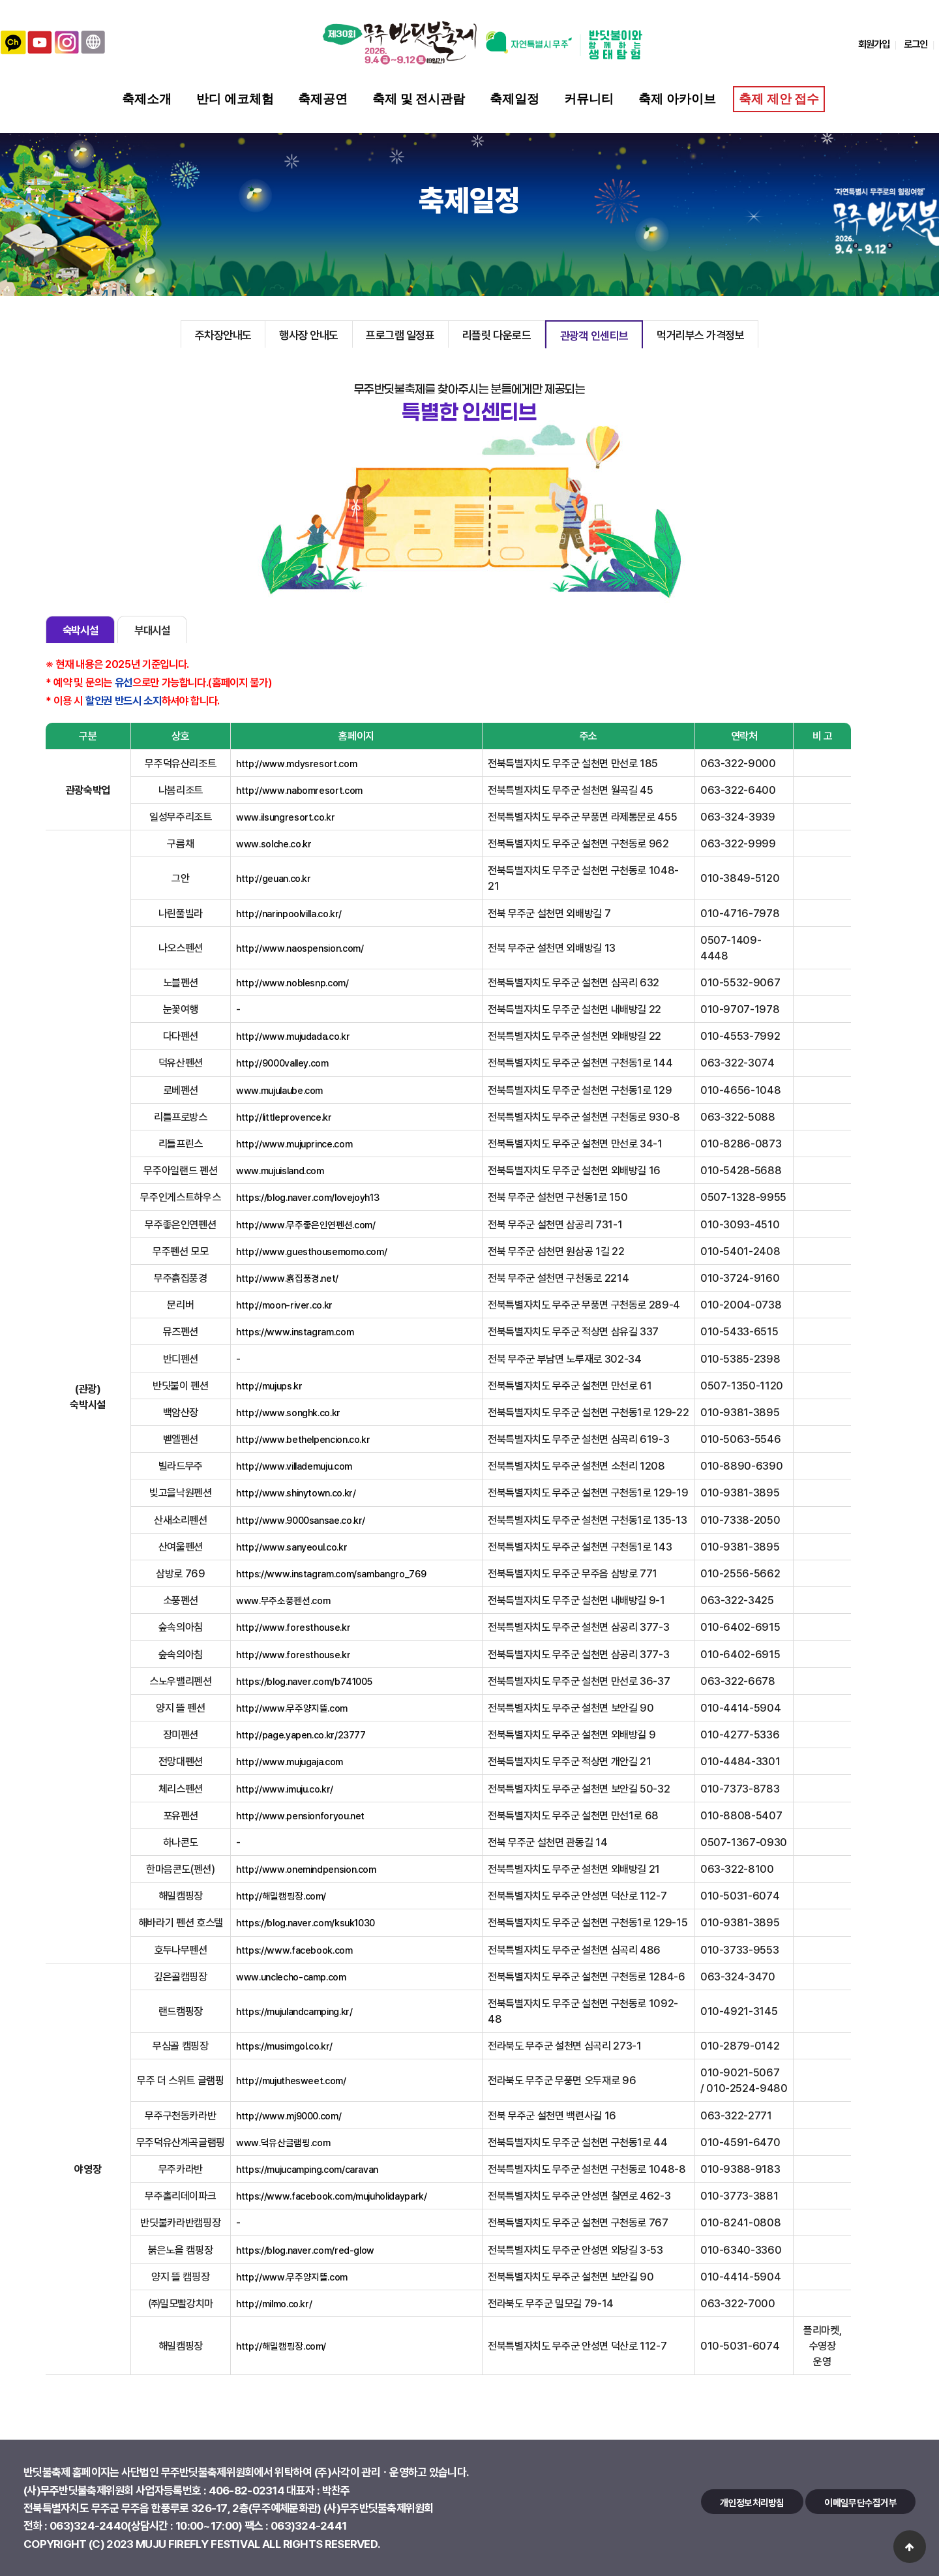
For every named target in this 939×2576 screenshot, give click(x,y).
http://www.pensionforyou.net (300, 1815)
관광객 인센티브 (594, 335)
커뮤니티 (589, 99)
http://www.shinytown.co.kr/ (295, 1492)
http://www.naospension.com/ (299, 947)
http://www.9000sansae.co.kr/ (300, 1519)
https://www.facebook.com (294, 1949)
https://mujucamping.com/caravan (307, 2168)
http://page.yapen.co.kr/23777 (301, 1734)
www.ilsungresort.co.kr (285, 816)
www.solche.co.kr (273, 843)
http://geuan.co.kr (273, 878)
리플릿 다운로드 (496, 334)
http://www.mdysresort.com (296, 763)
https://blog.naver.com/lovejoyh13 (307, 1197)
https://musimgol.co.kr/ (284, 2045)
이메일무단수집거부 (860, 2502)
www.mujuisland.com (280, 1170)
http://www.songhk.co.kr (288, 1412)
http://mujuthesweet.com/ (291, 2080)
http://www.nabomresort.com (299, 789)
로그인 (915, 44)
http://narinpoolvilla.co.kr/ (289, 913)
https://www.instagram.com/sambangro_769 (331, 1573)
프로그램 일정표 (400, 334)
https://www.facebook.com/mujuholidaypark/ (331, 2195)
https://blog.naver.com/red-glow (305, 2249)
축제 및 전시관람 (418, 99)
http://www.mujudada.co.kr (293, 1035)
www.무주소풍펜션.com (283, 1600)
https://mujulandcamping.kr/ (294, 2011)
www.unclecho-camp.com (291, 1976)
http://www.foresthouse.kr (293, 1626)
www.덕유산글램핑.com (283, 2142)
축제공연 (323, 99)
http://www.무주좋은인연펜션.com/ (305, 1224)
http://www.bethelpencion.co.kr (303, 1439)
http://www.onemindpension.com (306, 1868)
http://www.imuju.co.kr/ (284, 1788)
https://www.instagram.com (294, 1331)
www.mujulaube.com (279, 1090)
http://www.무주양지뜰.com (292, 1707)
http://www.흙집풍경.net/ (287, 1277)
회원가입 (873, 44)
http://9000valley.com (282, 1062)
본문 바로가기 (0, 0)
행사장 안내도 (308, 334)
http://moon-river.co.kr (284, 1304)
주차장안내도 (223, 334)
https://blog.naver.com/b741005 (304, 1681)
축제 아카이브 (677, 99)
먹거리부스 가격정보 (700, 334)
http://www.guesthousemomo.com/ (311, 1251)
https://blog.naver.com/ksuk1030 (305, 1922)
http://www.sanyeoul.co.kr (291, 1546)
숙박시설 (80, 629)
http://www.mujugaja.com (289, 1761)
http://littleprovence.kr (283, 1116)
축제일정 (514, 99)
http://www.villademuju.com (294, 1465)
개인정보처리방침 (752, 2502)
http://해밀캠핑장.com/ (281, 1895)
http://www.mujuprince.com (294, 1143)
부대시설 (152, 629)
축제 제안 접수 (778, 99)
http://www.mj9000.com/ (288, 2115)
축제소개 (146, 99)
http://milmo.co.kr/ (274, 2303)
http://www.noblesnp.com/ (292, 982)
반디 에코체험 (235, 99)
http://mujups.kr (269, 1385)
